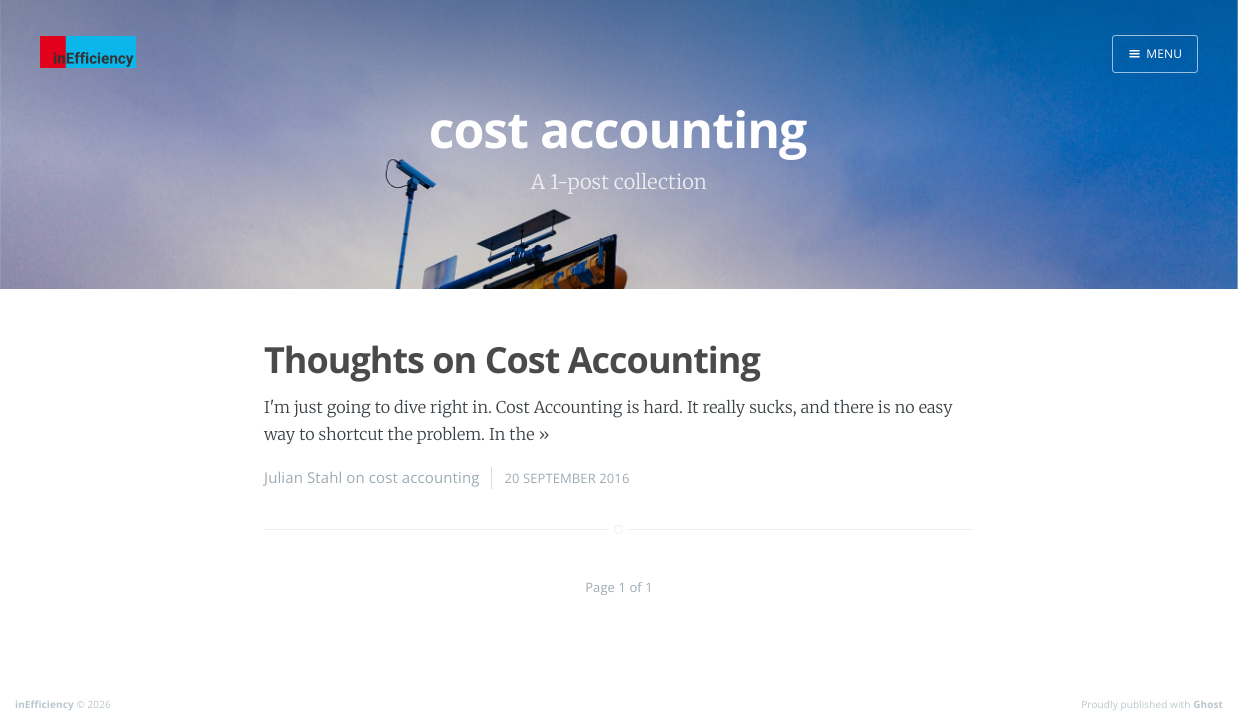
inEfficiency (44, 704)
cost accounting (424, 478)
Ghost (1208, 704)
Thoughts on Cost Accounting (512, 359)
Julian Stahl (303, 478)
